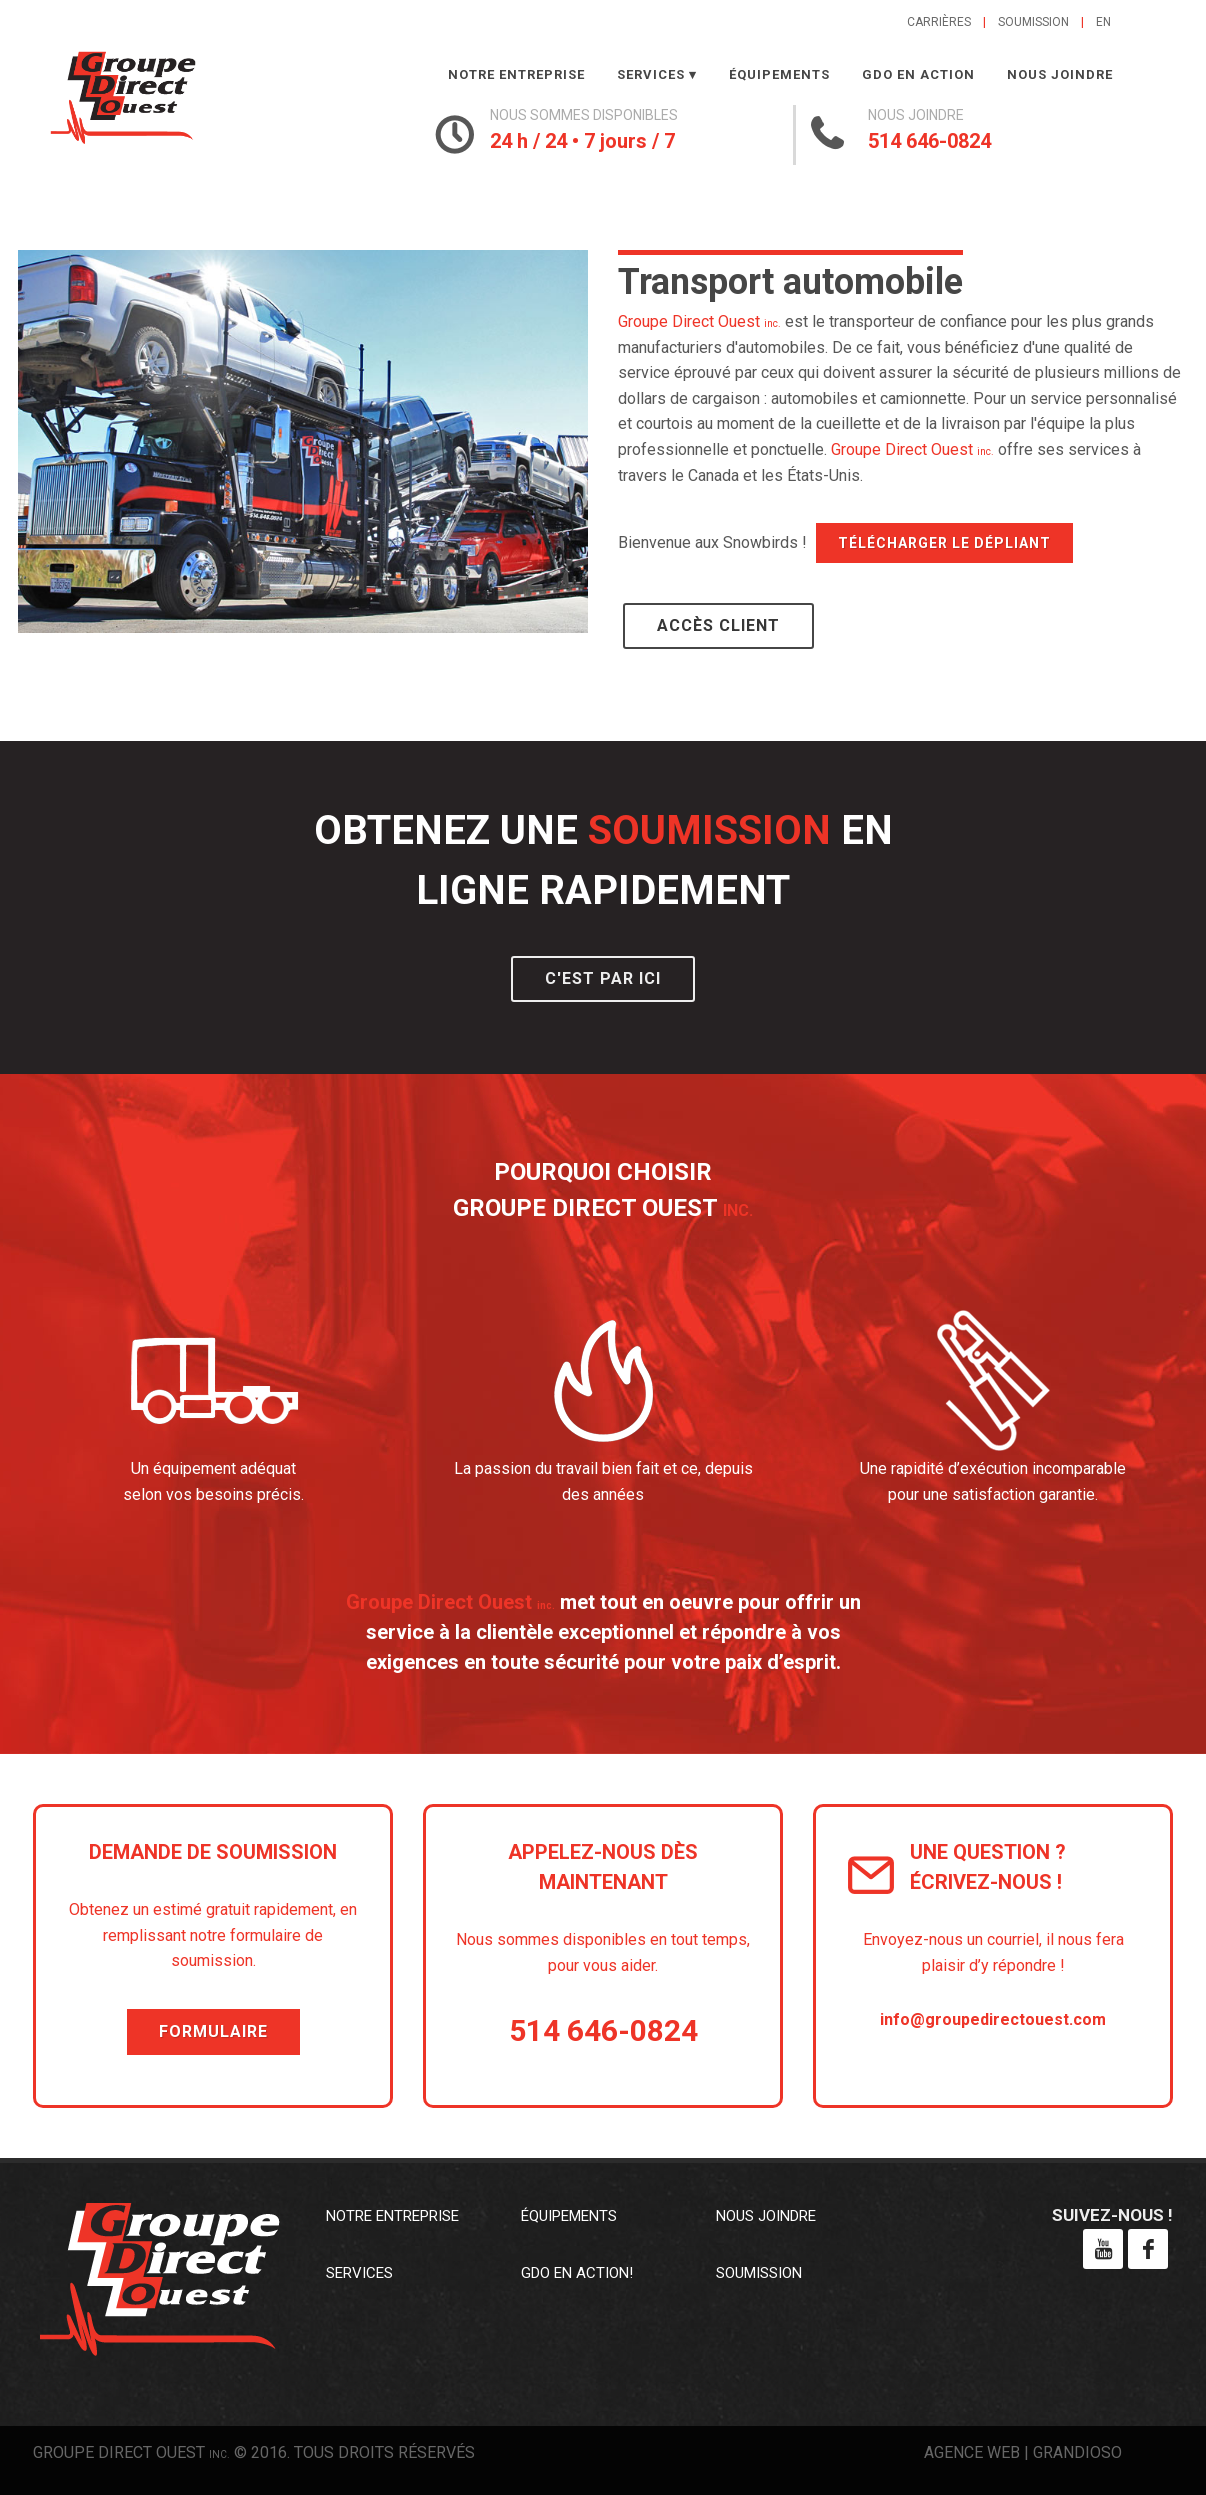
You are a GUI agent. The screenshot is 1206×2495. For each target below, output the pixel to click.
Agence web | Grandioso (1023, 2452)
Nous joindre (1060, 74)
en (1103, 22)
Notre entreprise (516, 74)
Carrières (939, 22)
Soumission (1033, 22)
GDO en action (918, 74)
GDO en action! (577, 2273)
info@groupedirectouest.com (993, 2019)
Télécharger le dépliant (944, 543)
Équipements (779, 74)
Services (651, 74)
